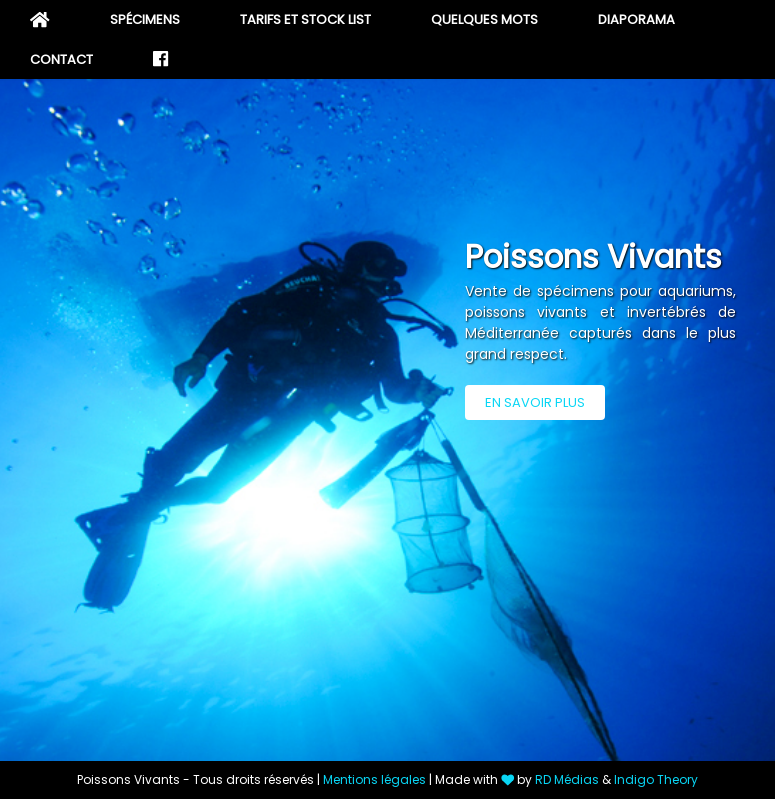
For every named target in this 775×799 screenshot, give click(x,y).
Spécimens (145, 19)
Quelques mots (484, 19)
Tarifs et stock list (305, 19)
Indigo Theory (656, 779)
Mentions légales (374, 779)
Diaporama (636, 19)
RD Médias (567, 779)
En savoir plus (535, 402)
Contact (61, 59)
